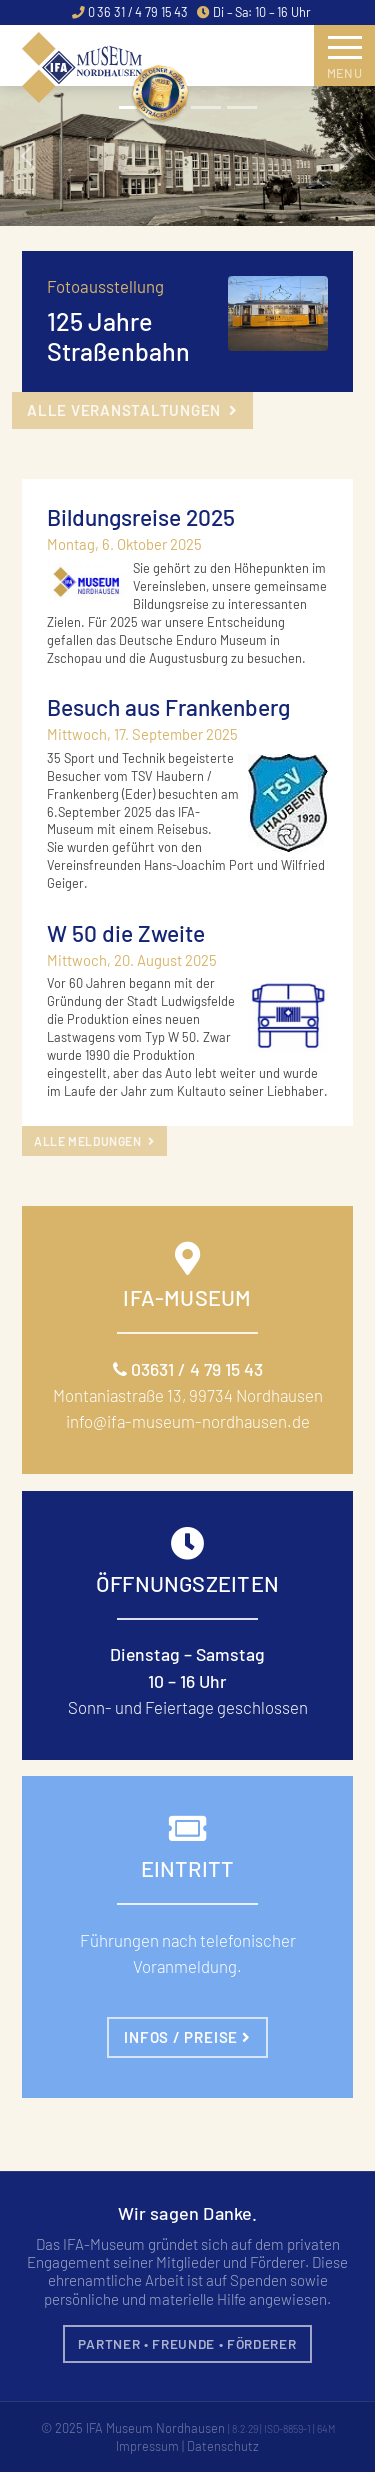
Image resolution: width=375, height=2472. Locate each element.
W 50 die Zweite (126, 933)
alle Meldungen (94, 1141)
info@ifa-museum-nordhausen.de (188, 1421)
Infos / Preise (187, 2037)
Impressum (147, 2446)
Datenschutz (223, 2446)
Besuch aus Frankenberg (168, 707)
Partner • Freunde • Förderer (187, 2343)
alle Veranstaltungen (132, 410)
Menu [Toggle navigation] (345, 63)
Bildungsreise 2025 (141, 517)
